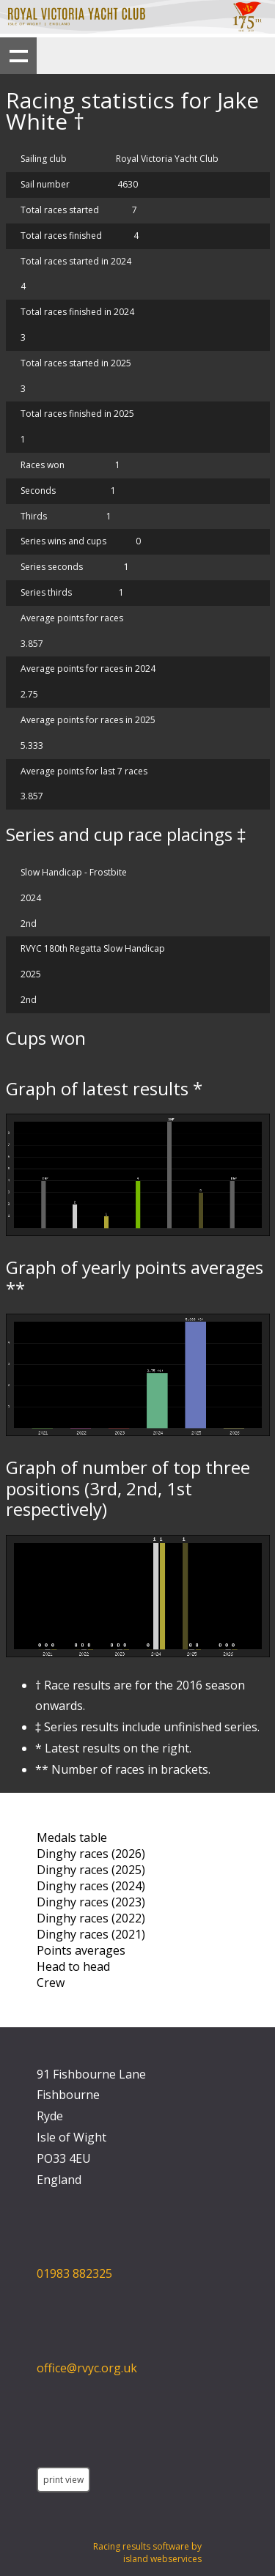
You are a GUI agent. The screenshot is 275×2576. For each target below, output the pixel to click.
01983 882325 (74, 2273)
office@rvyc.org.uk (87, 2368)
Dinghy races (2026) (91, 1854)
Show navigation (18, 55)
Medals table (72, 1837)
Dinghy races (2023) (91, 1902)
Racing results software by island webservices (147, 2552)
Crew (51, 1982)
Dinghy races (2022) (91, 1918)
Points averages (81, 1950)
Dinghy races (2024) (91, 1886)
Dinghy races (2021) (91, 1934)
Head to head (73, 1966)
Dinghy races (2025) (91, 1870)
